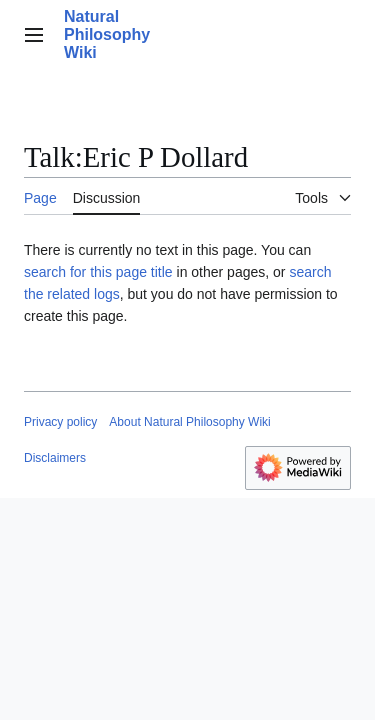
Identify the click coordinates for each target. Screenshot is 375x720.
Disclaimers (55, 458)
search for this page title (98, 272)
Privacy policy (60, 422)
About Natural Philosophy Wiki (189, 422)
